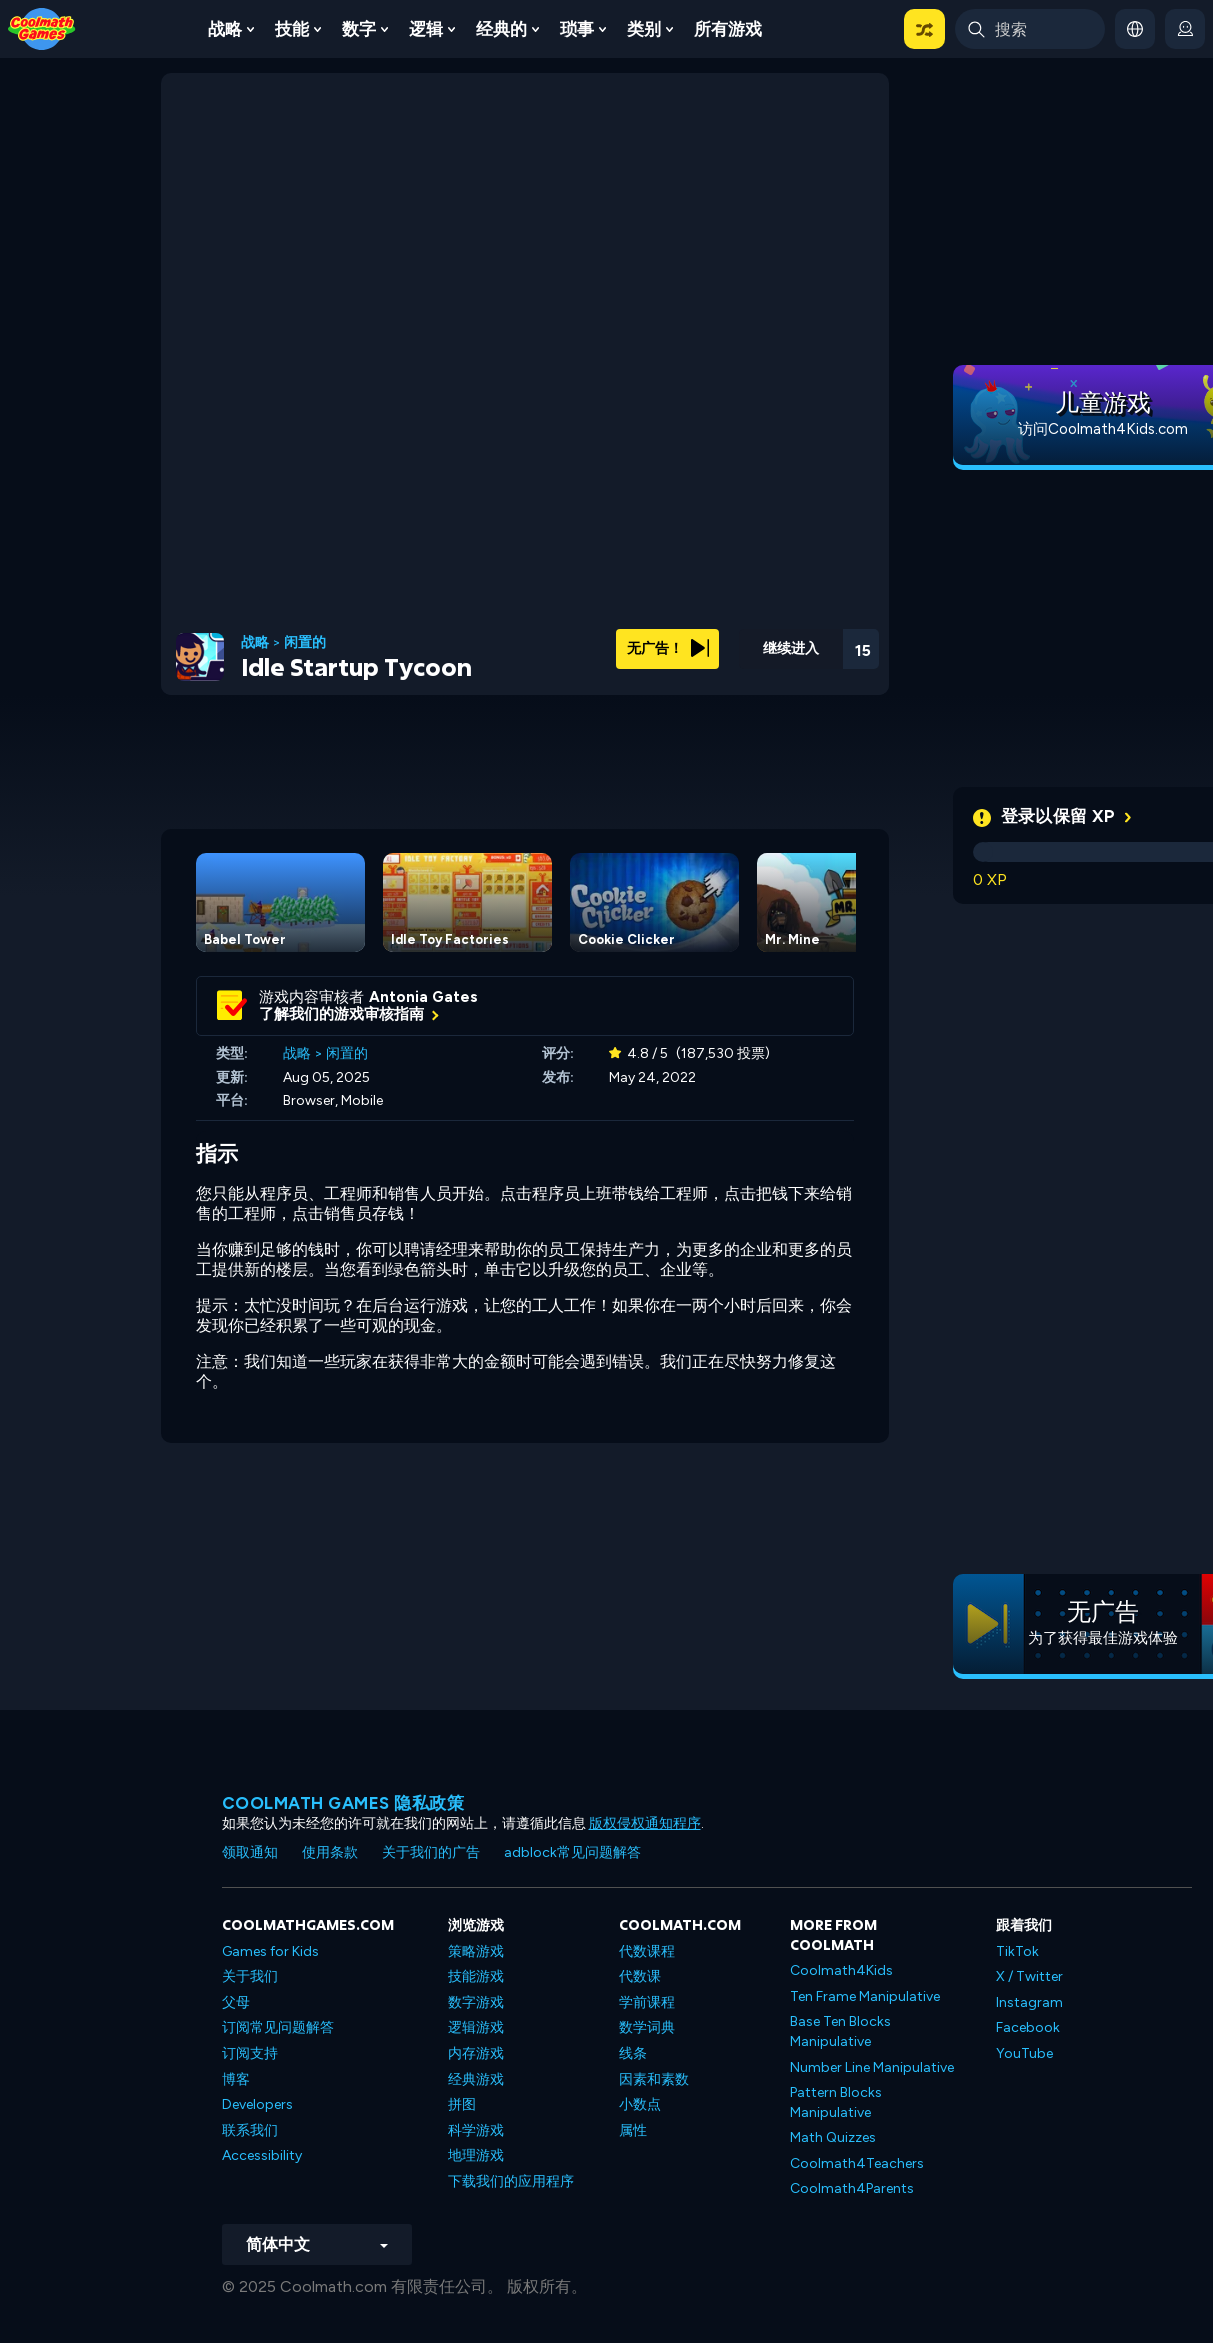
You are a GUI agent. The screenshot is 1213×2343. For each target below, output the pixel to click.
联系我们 (250, 2130)
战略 (225, 29)
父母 (236, 2002)
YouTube (1024, 2053)
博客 (236, 2079)
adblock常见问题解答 (572, 1852)
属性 (633, 2130)
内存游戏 (476, 2053)
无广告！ (668, 648)
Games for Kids (270, 1951)
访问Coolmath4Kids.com (1103, 429)
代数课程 (647, 1951)
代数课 (640, 1976)
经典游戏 (476, 2079)
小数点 (640, 2104)
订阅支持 (250, 2053)
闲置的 (305, 643)
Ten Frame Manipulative (865, 1996)
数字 (359, 29)
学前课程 (647, 2002)
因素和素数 (654, 2079)
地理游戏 (476, 2155)
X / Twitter (1029, 1976)
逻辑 (426, 29)
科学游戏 (476, 2130)
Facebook (1028, 2027)
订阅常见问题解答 (278, 2027)
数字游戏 (476, 2002)
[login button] (1185, 29)
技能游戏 (476, 1976)
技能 (292, 29)
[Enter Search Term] (1030, 29)
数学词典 (647, 2027)
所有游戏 (728, 29)
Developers (257, 2104)
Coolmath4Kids (841, 1970)
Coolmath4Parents (852, 2188)
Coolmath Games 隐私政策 (343, 1803)
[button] (924, 29)
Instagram (1029, 2002)
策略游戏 (476, 1951)
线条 (633, 2053)
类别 (644, 29)
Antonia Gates (423, 997)
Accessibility (262, 2155)
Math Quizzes (833, 2137)
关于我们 (250, 1976)
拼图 (462, 2104)
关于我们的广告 (431, 1852)
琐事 (577, 29)
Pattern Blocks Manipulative (836, 2102)
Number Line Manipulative (872, 2067)
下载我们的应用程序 (511, 2181)
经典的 (501, 29)
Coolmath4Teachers (857, 2163)
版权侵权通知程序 (645, 1823)
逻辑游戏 (476, 2027)
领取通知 (250, 1852)
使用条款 (330, 1852)
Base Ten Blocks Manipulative (840, 2031)
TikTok (1017, 1951)
